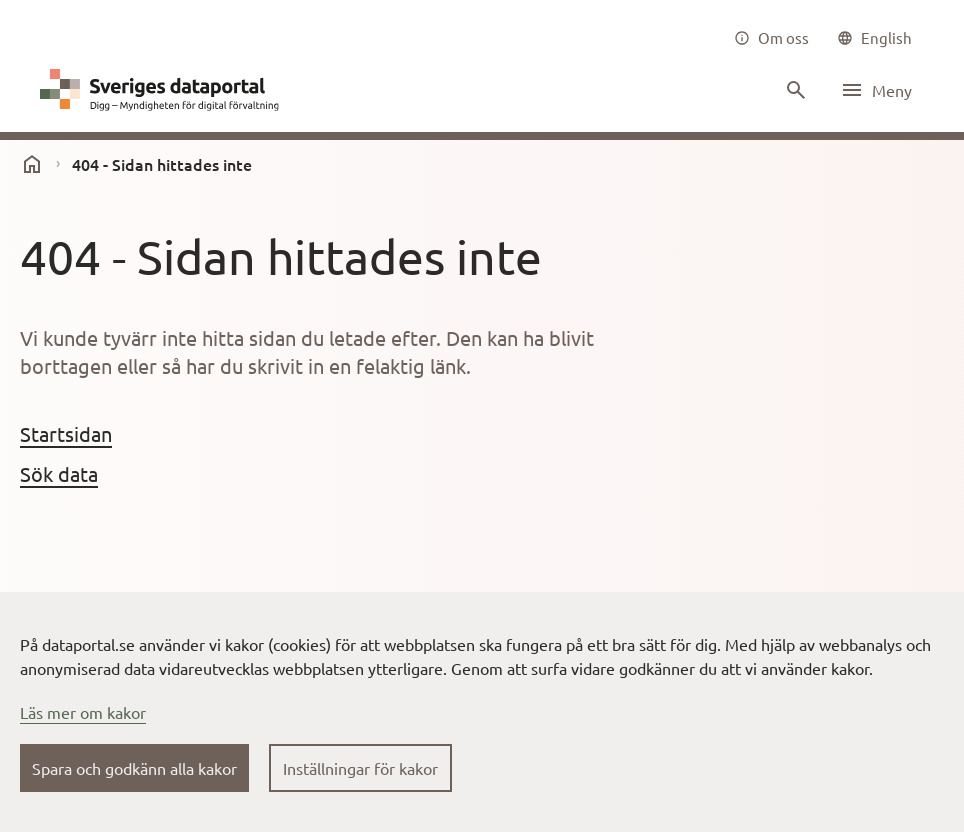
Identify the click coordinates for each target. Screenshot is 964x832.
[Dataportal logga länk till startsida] (164, 90)
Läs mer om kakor (83, 712)
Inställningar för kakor (360, 768)
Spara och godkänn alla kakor (134, 768)
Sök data (59, 473)
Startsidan (66, 433)
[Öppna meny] (876, 90)
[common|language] (874, 38)
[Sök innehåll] (794, 90)
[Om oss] (771, 38)
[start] (32, 164)
